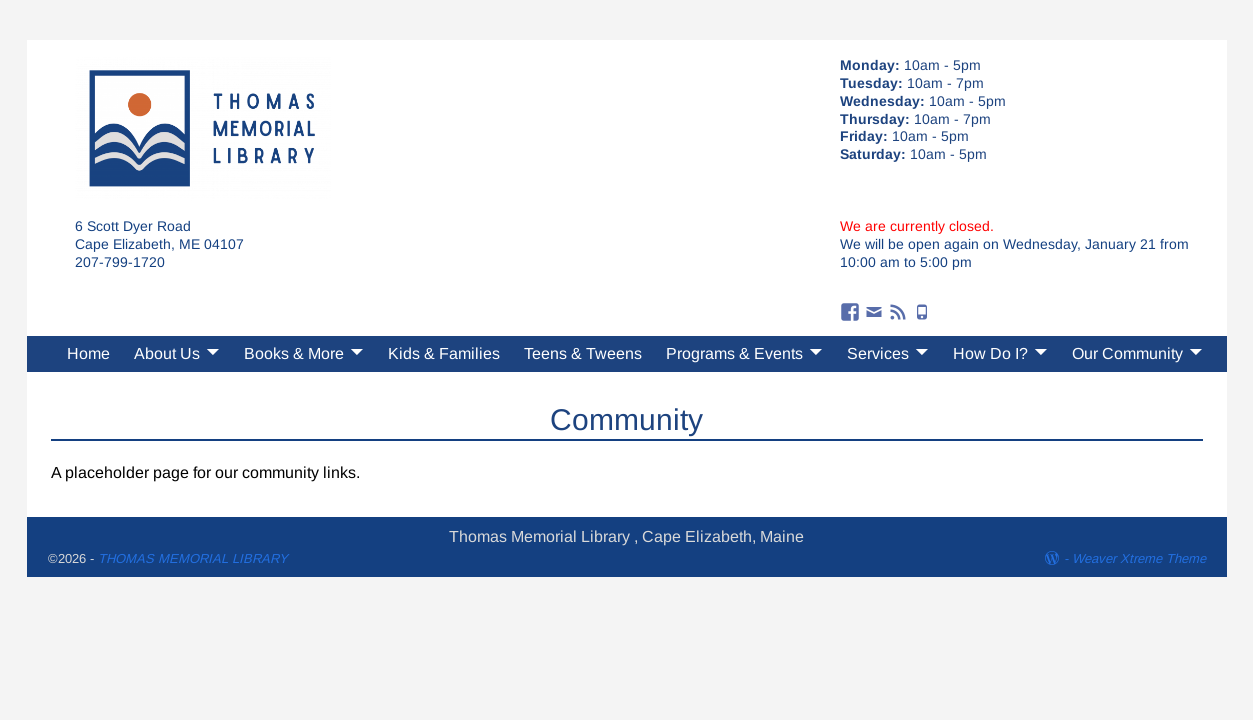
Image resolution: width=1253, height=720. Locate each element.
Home (88, 353)
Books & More (294, 353)
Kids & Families (444, 353)
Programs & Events (734, 353)
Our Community (1127, 353)
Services (878, 353)
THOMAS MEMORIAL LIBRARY (193, 558)
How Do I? (990, 353)
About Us (167, 353)
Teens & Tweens (583, 353)
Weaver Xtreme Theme (1139, 558)
